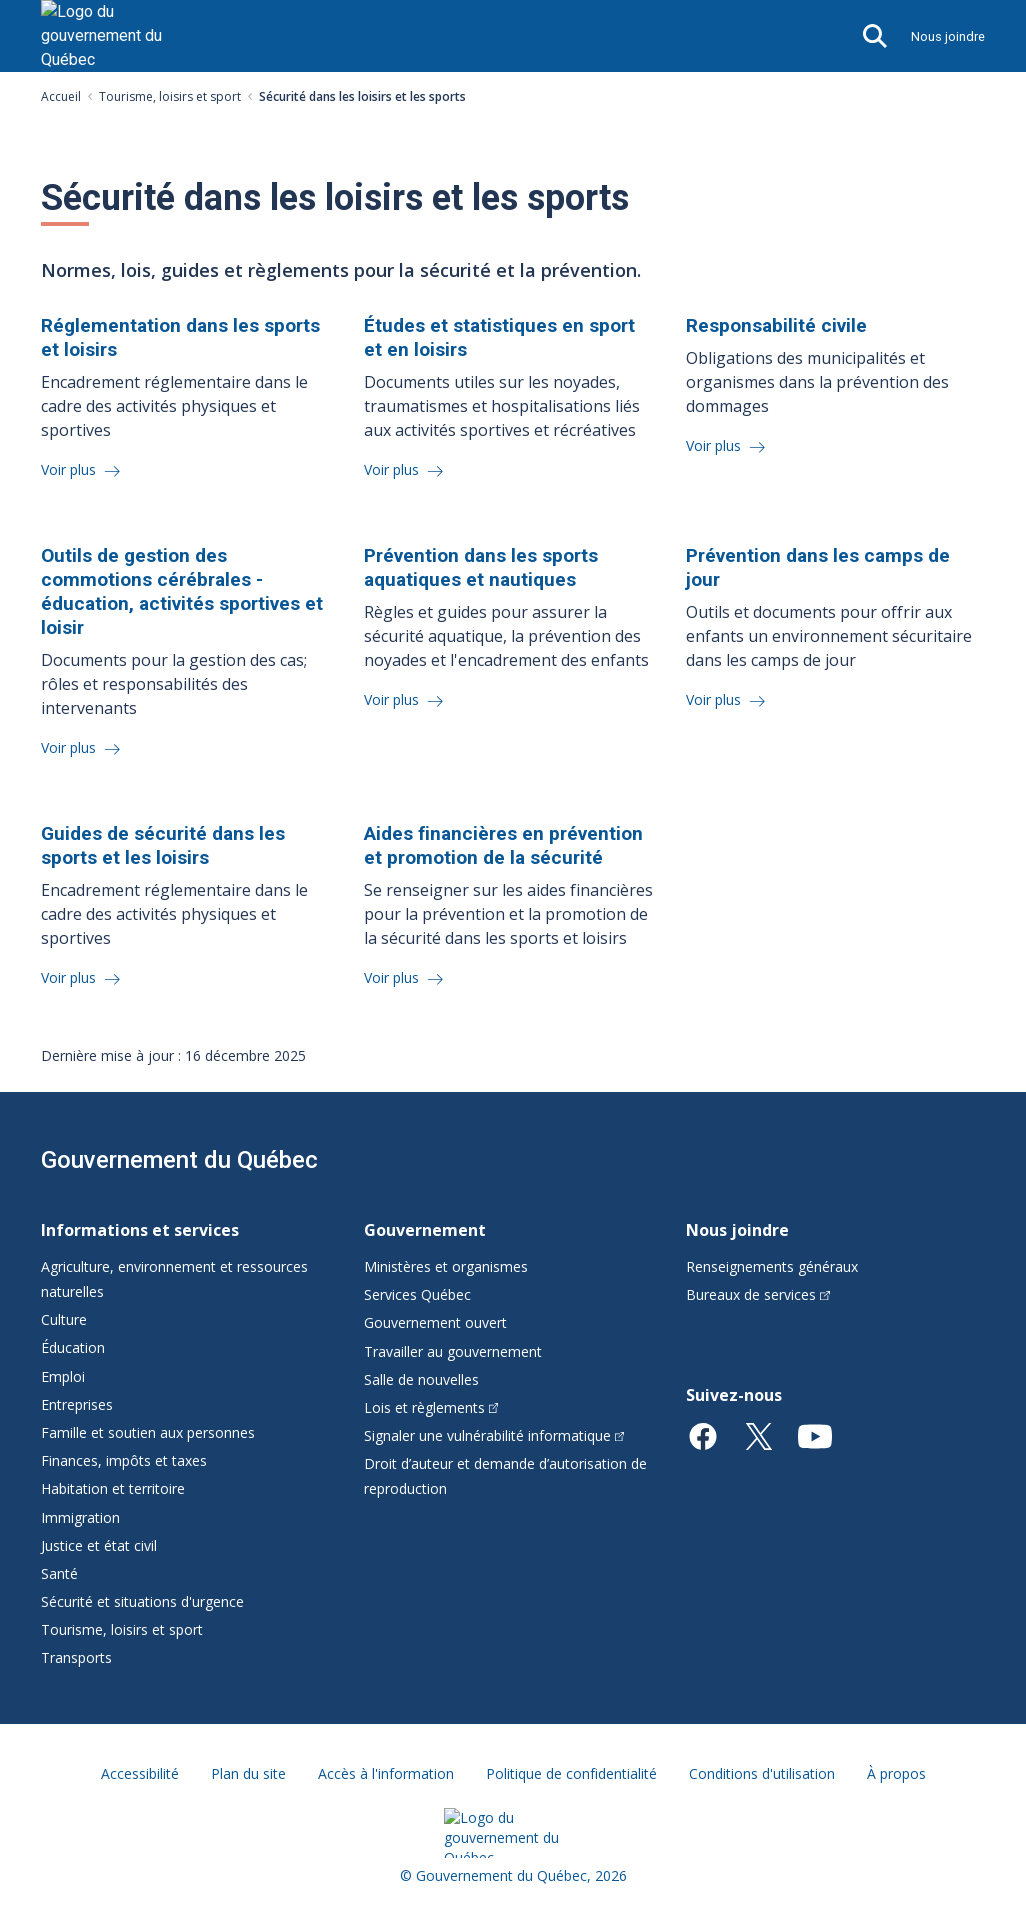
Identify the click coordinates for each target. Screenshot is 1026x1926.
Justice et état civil (99, 1545)
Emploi (63, 1376)
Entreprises (77, 1404)
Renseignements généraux (772, 1266)
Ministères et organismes (446, 1266)
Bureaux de (758, 1294)
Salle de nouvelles (421, 1379)
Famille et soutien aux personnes (148, 1432)
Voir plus (70, 469)
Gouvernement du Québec (179, 1160)
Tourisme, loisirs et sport (170, 96)
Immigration (80, 1517)
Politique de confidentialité (571, 1773)
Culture (64, 1319)
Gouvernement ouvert (435, 1322)
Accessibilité (140, 1773)
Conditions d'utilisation (762, 1773)
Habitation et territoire (113, 1488)
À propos (896, 1773)
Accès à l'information (386, 1773)
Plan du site (248, 1773)
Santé (59, 1573)
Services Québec (417, 1294)
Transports (76, 1657)
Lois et (431, 1407)
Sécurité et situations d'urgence (142, 1601)
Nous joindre (948, 36)
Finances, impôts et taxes (124, 1460)
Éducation (73, 1347)
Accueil (61, 96)
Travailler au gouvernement (453, 1351)
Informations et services (140, 1230)
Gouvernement (425, 1230)
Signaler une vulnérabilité (494, 1435)
